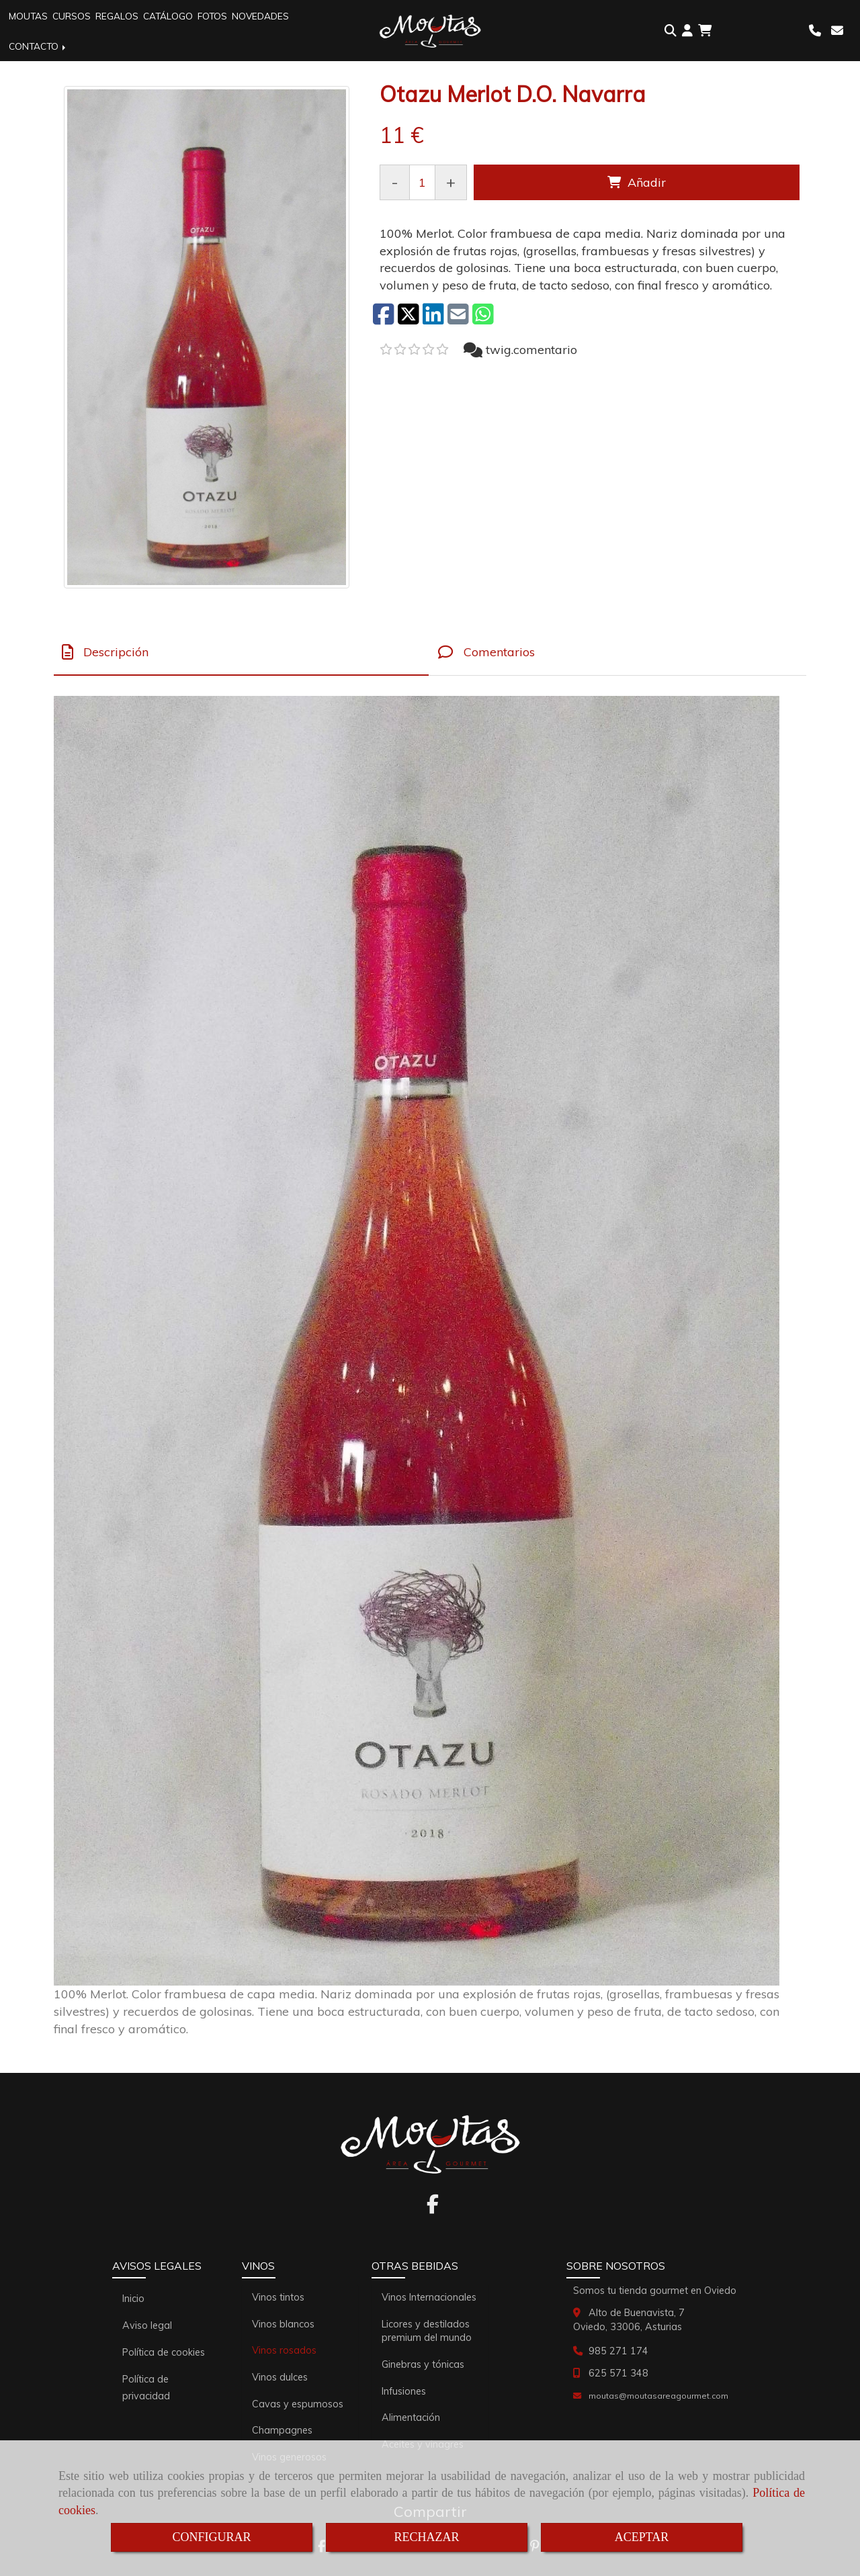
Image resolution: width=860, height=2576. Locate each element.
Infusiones (404, 2391)
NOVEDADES (260, 15)
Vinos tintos (278, 2297)
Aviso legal (147, 2325)
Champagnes (282, 2430)
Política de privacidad (146, 2387)
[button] (687, 30)
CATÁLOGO (168, 15)
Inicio (133, 2299)
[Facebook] (433, 2208)
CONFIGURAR (211, 2537)
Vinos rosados (284, 2350)
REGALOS (116, 15)
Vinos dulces (280, 2377)
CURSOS (71, 15)
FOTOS (212, 15)
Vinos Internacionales (429, 2297)
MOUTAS (28, 15)
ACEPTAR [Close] (642, 2537)
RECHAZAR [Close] (426, 2537)
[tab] (241, 652)
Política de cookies (163, 2352)
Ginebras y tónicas (423, 2364)
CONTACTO (38, 46)
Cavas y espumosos (297, 2404)
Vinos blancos (283, 2324)
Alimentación (411, 2417)
